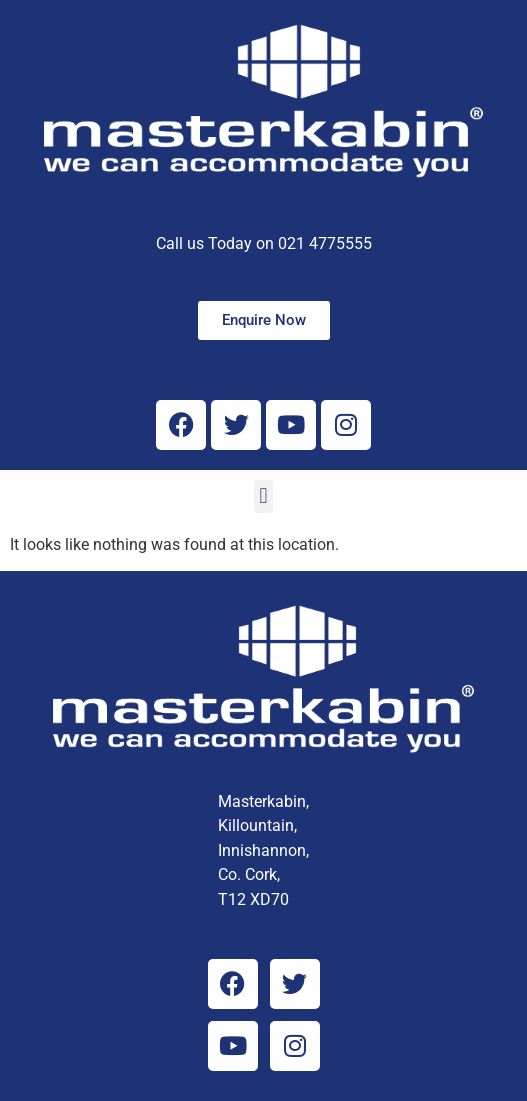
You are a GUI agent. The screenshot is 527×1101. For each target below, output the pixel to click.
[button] (263, 496)
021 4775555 (325, 243)
